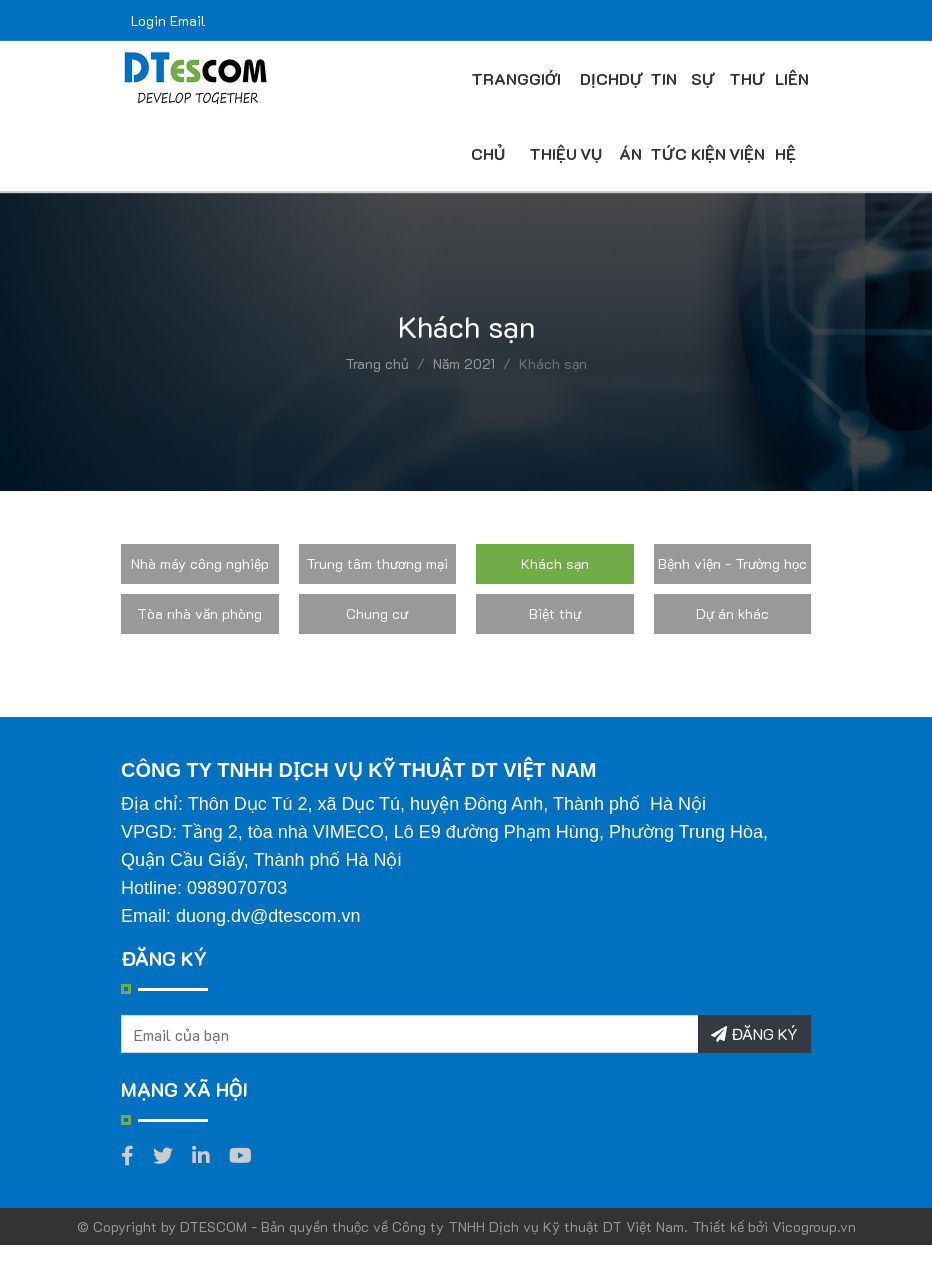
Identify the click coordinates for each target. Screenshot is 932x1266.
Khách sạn (555, 563)
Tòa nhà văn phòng (199, 613)
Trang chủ (377, 363)
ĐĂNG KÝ (754, 1033)
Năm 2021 (464, 363)
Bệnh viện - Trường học (732, 563)
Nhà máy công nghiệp (200, 563)
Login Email (168, 20)
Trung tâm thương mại (377, 563)
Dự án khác (732, 613)
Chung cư (377, 613)
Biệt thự (555, 613)
